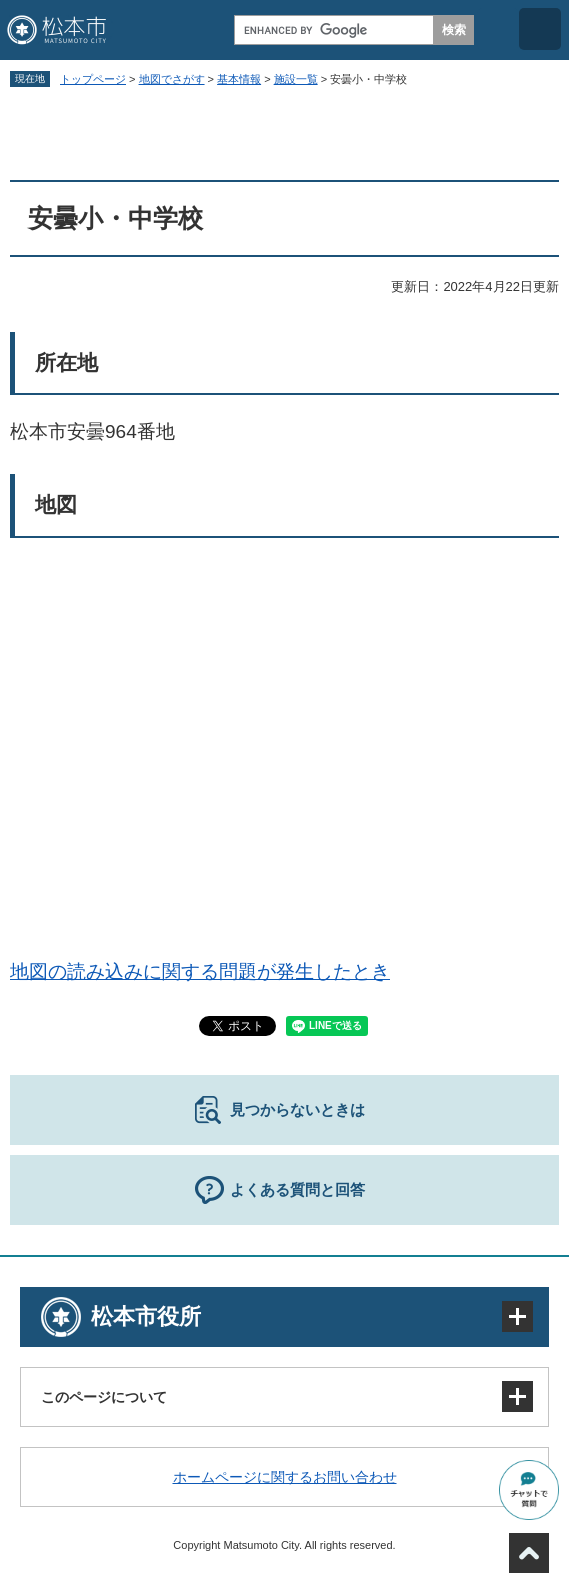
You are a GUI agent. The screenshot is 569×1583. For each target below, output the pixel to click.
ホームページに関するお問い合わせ (285, 1477)
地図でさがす (172, 79)
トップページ (93, 79)
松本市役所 (146, 1316)
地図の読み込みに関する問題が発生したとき (200, 971)
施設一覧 (296, 79)
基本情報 (239, 79)
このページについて (104, 1397)
